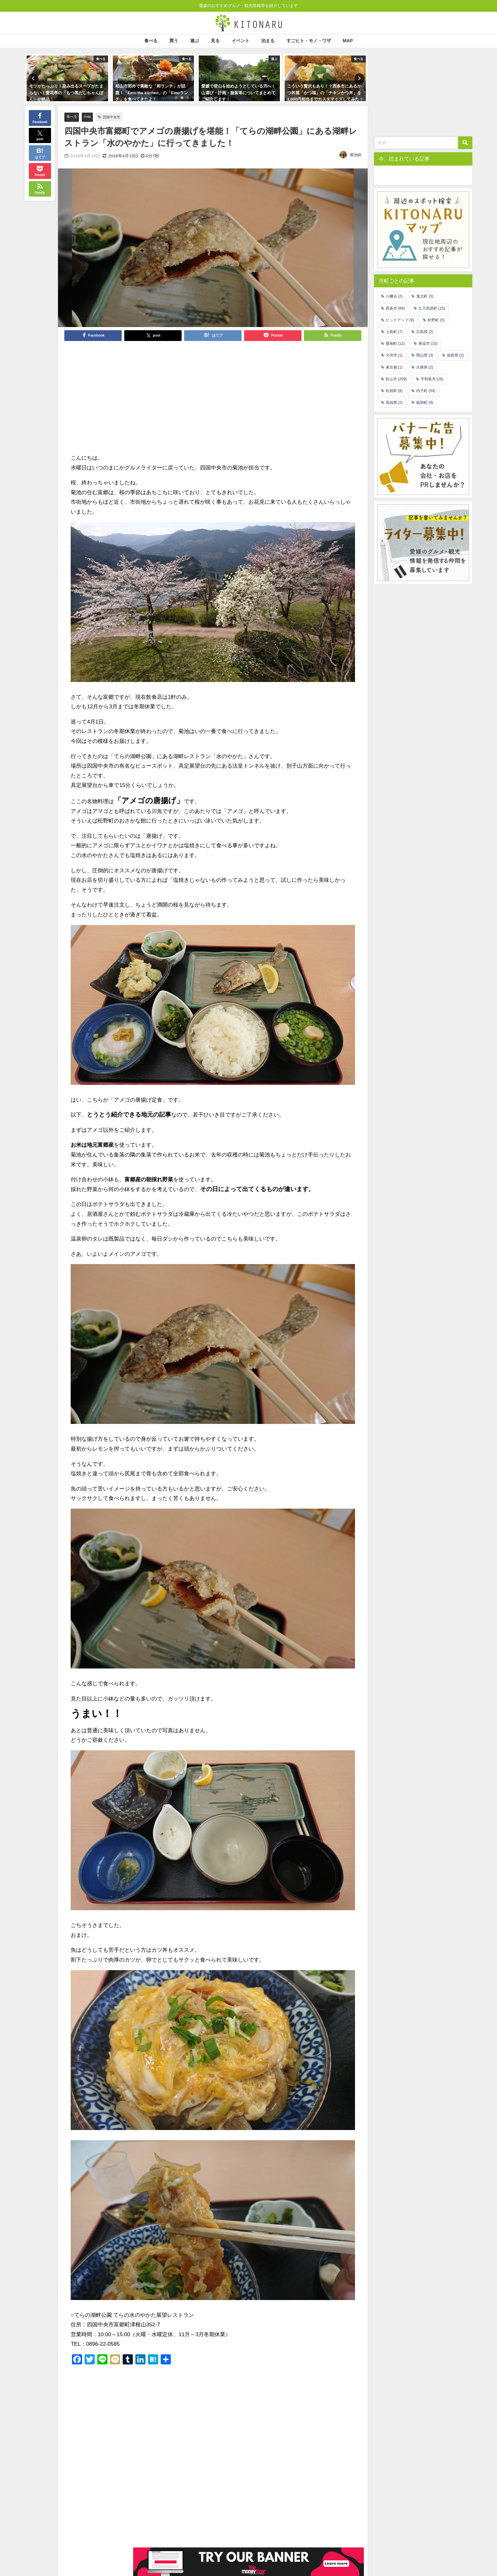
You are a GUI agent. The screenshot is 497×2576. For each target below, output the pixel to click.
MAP (348, 40)
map (90, 117)
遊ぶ (194, 40)
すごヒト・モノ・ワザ (309, 40)
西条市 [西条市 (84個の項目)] (395, 308)
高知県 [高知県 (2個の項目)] (394, 402)
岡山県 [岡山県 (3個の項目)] (424, 355)
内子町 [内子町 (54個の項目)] (425, 391)
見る (215, 40)
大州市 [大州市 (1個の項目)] (394, 355)
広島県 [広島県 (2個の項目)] (424, 332)
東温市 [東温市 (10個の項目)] (427, 343)
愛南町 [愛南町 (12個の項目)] (395, 343)
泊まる (267, 40)
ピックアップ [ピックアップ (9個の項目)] (400, 320)
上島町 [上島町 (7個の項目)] (394, 332)
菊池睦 (355, 155)
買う (173, 40)
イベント (240, 40)
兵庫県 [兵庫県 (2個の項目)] (424, 367)
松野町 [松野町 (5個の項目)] (436, 320)
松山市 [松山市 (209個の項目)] (396, 379)
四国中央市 (116, 117)
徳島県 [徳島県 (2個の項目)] (455, 355)
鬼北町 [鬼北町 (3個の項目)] (424, 296)
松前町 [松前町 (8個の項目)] (394, 391)
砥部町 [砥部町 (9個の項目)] (424, 402)
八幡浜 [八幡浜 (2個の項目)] (394, 296)
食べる (151, 40)
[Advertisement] (142, 397)
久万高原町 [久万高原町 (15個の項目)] (431, 308)
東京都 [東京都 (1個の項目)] (394, 367)
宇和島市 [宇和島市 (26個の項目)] (432, 379)
